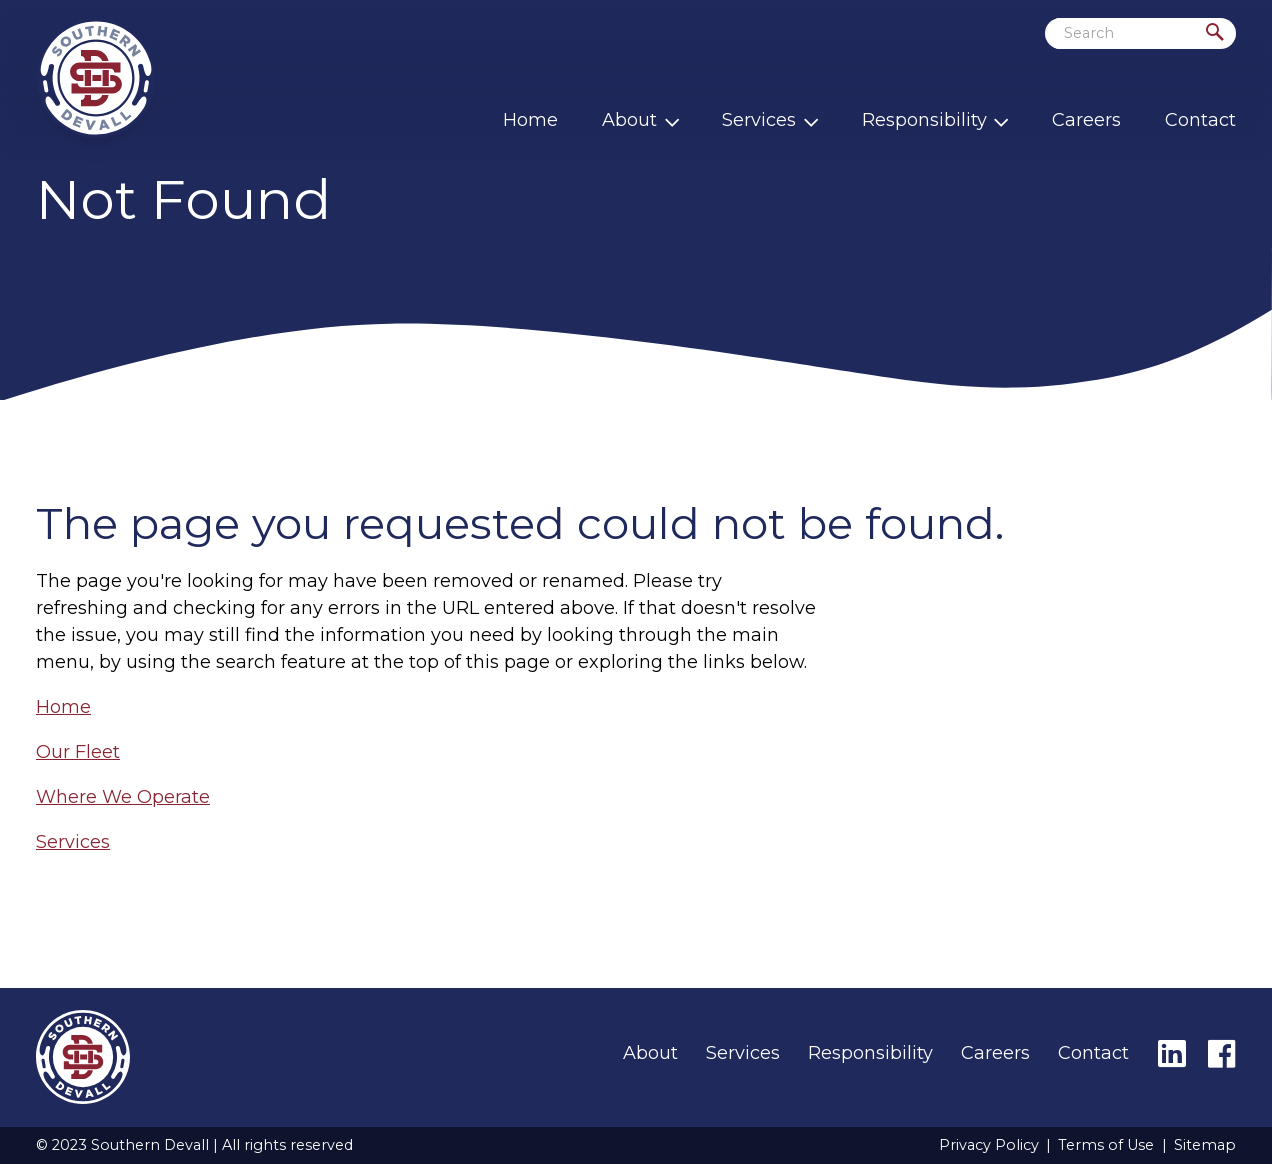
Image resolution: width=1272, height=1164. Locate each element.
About (629, 120)
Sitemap (1205, 1145)
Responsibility (924, 120)
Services (759, 120)
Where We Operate (123, 797)
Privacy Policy (989, 1145)
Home (530, 120)
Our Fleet (78, 752)
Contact (1200, 120)
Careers (1086, 120)
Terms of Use (1106, 1145)
